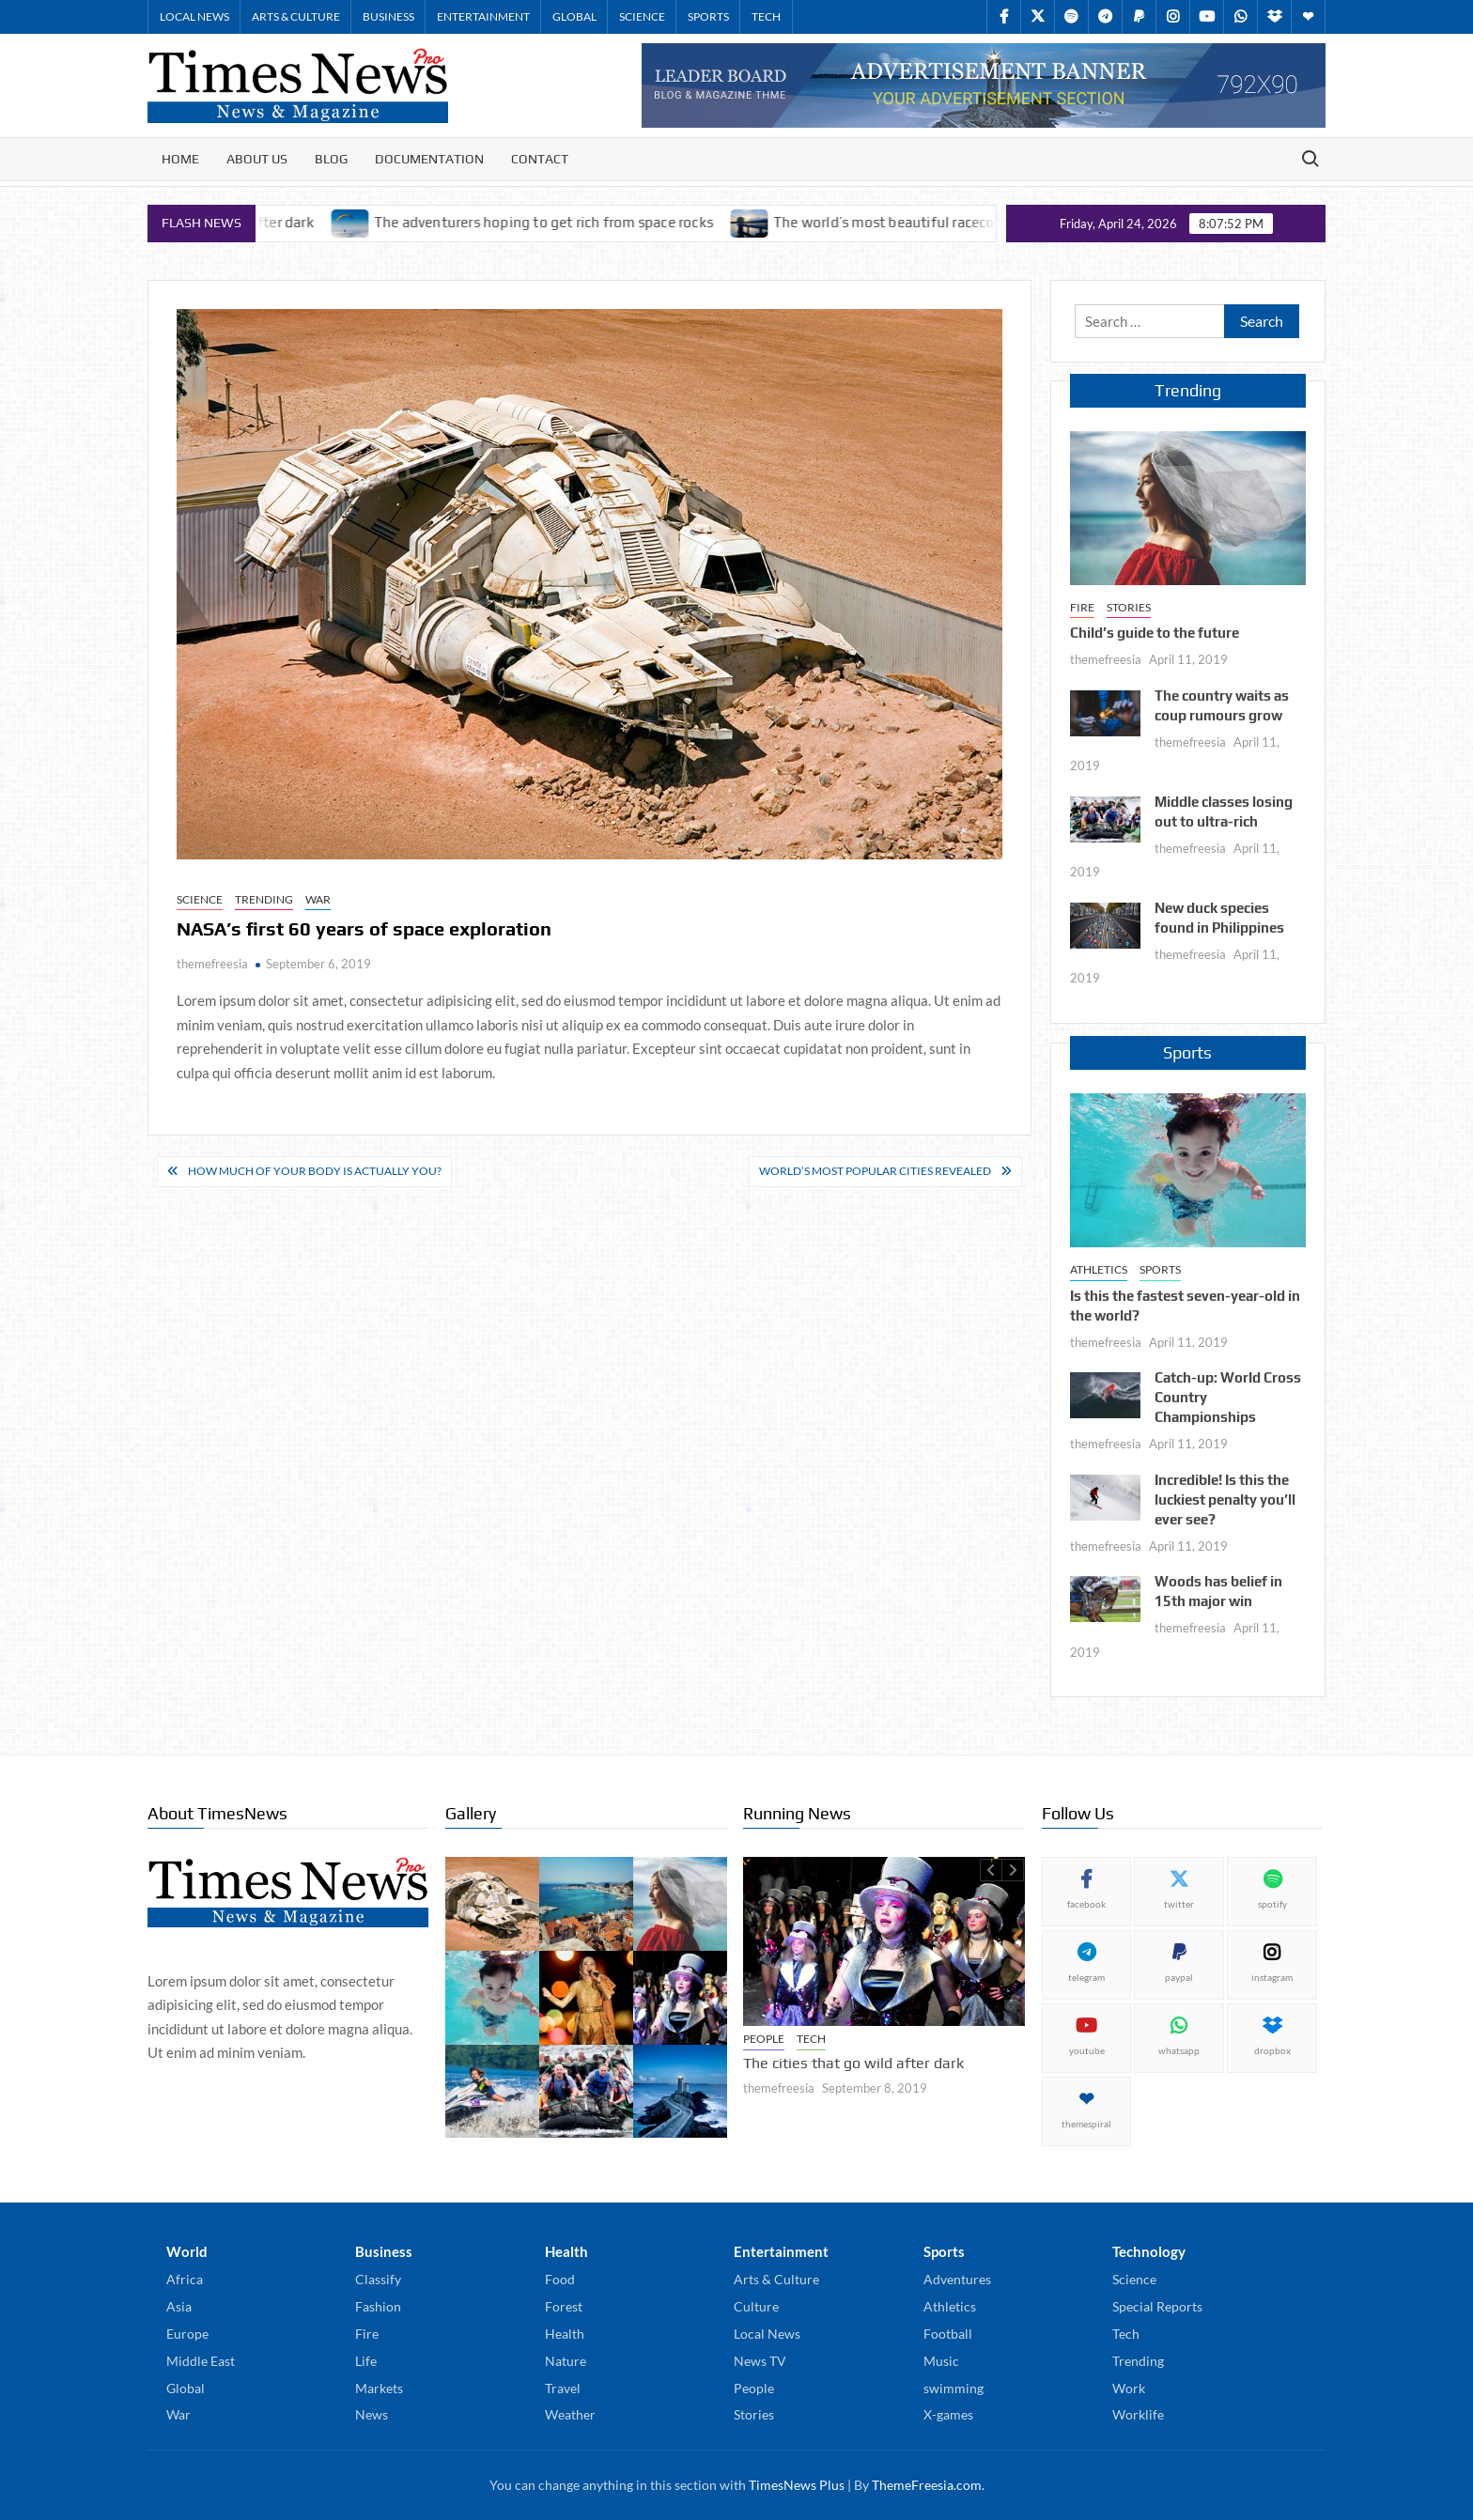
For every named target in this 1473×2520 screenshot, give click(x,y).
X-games (948, 2414)
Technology (1149, 2251)
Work (1128, 2388)
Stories (1129, 607)
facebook (1086, 1903)
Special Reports (1157, 2306)
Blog (331, 158)
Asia (179, 2306)
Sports (708, 16)
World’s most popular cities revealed (875, 1171)
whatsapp (1179, 2050)
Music (941, 2361)
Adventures (957, 2279)
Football (947, 2334)
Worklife (1138, 2414)
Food (560, 2279)
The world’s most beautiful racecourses (945, 222)
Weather (570, 2414)
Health (566, 2251)
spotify (1272, 1903)
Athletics (1098, 1269)
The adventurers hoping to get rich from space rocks (587, 222)
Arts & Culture (296, 16)
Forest (563, 2306)
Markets (379, 2388)
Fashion (378, 2306)
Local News (194, 16)
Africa (184, 2279)
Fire (1082, 607)
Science (642, 16)
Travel (563, 2388)
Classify (378, 2279)
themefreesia (212, 963)
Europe (187, 2334)
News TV (760, 2361)
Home (180, 158)
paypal (1179, 1977)
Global (574, 16)
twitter (1179, 1903)
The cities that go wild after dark (853, 2062)
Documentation (429, 158)
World (187, 2251)
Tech (766, 16)
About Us (256, 158)
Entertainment (483, 16)
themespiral (1086, 2123)
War (318, 899)
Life (366, 2361)
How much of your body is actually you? (315, 1171)
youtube (1087, 2050)
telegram (1086, 1977)
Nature (565, 2361)
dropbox (1272, 2050)
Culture (756, 2306)
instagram (1272, 1977)
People (763, 2039)
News (371, 2414)
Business (388, 16)
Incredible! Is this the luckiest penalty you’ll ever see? (1225, 1499)
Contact (539, 158)
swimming (953, 2388)
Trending (264, 899)
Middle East (200, 2361)
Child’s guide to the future (1154, 633)
